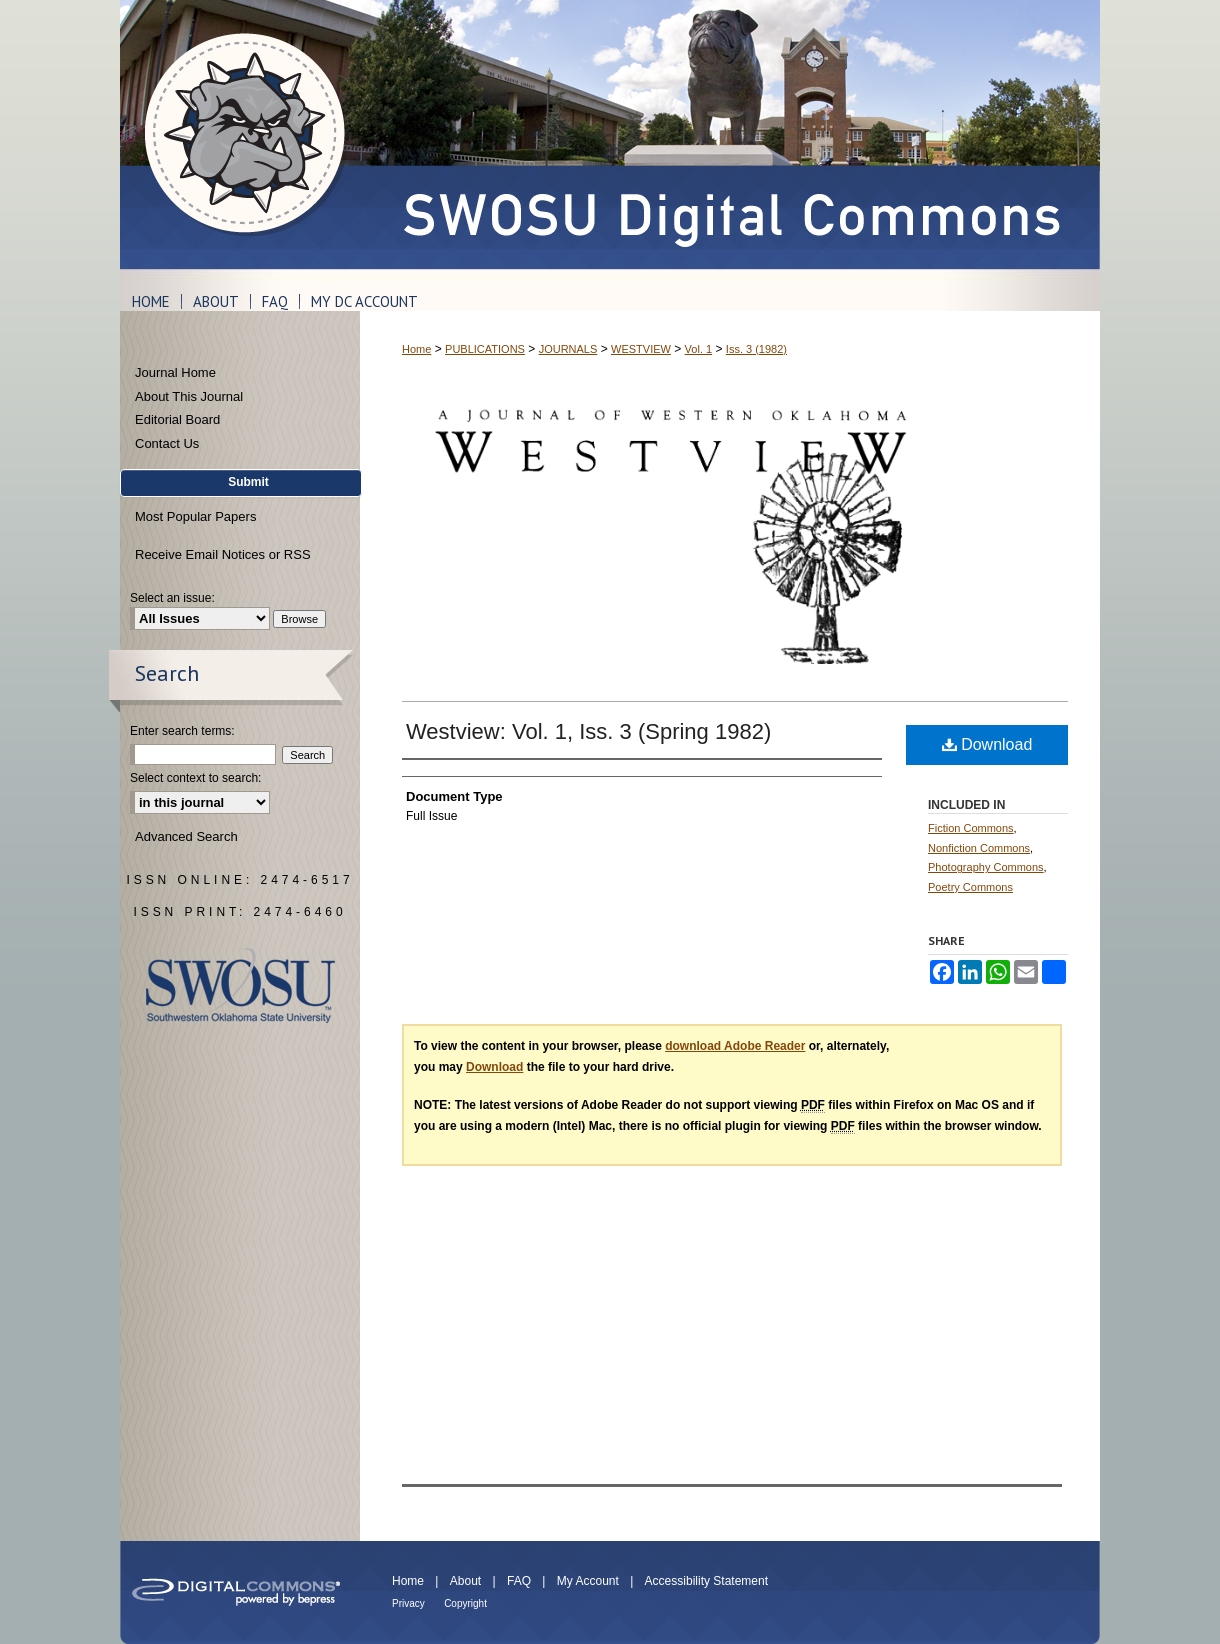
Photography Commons (986, 867)
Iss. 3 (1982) (756, 349)
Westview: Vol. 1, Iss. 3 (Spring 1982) (588, 731)
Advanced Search (186, 836)
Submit (248, 482)
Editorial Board (177, 419)
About (465, 1581)
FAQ (519, 1581)
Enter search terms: (182, 731)
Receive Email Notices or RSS (223, 554)
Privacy (408, 1603)
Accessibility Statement (706, 1581)
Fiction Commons (971, 828)
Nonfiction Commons (979, 848)
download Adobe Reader (735, 1046)
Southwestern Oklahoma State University (240, 985)
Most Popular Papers (195, 516)
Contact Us (167, 443)
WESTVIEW (641, 349)
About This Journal (189, 396)
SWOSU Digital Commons (730, 134)
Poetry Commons (970, 887)
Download (987, 744)
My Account (588, 1581)
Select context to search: (195, 778)
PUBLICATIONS (485, 349)
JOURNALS (568, 349)
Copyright (465, 1603)
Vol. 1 (699, 349)
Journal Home (175, 372)
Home (416, 349)
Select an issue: (172, 598)
